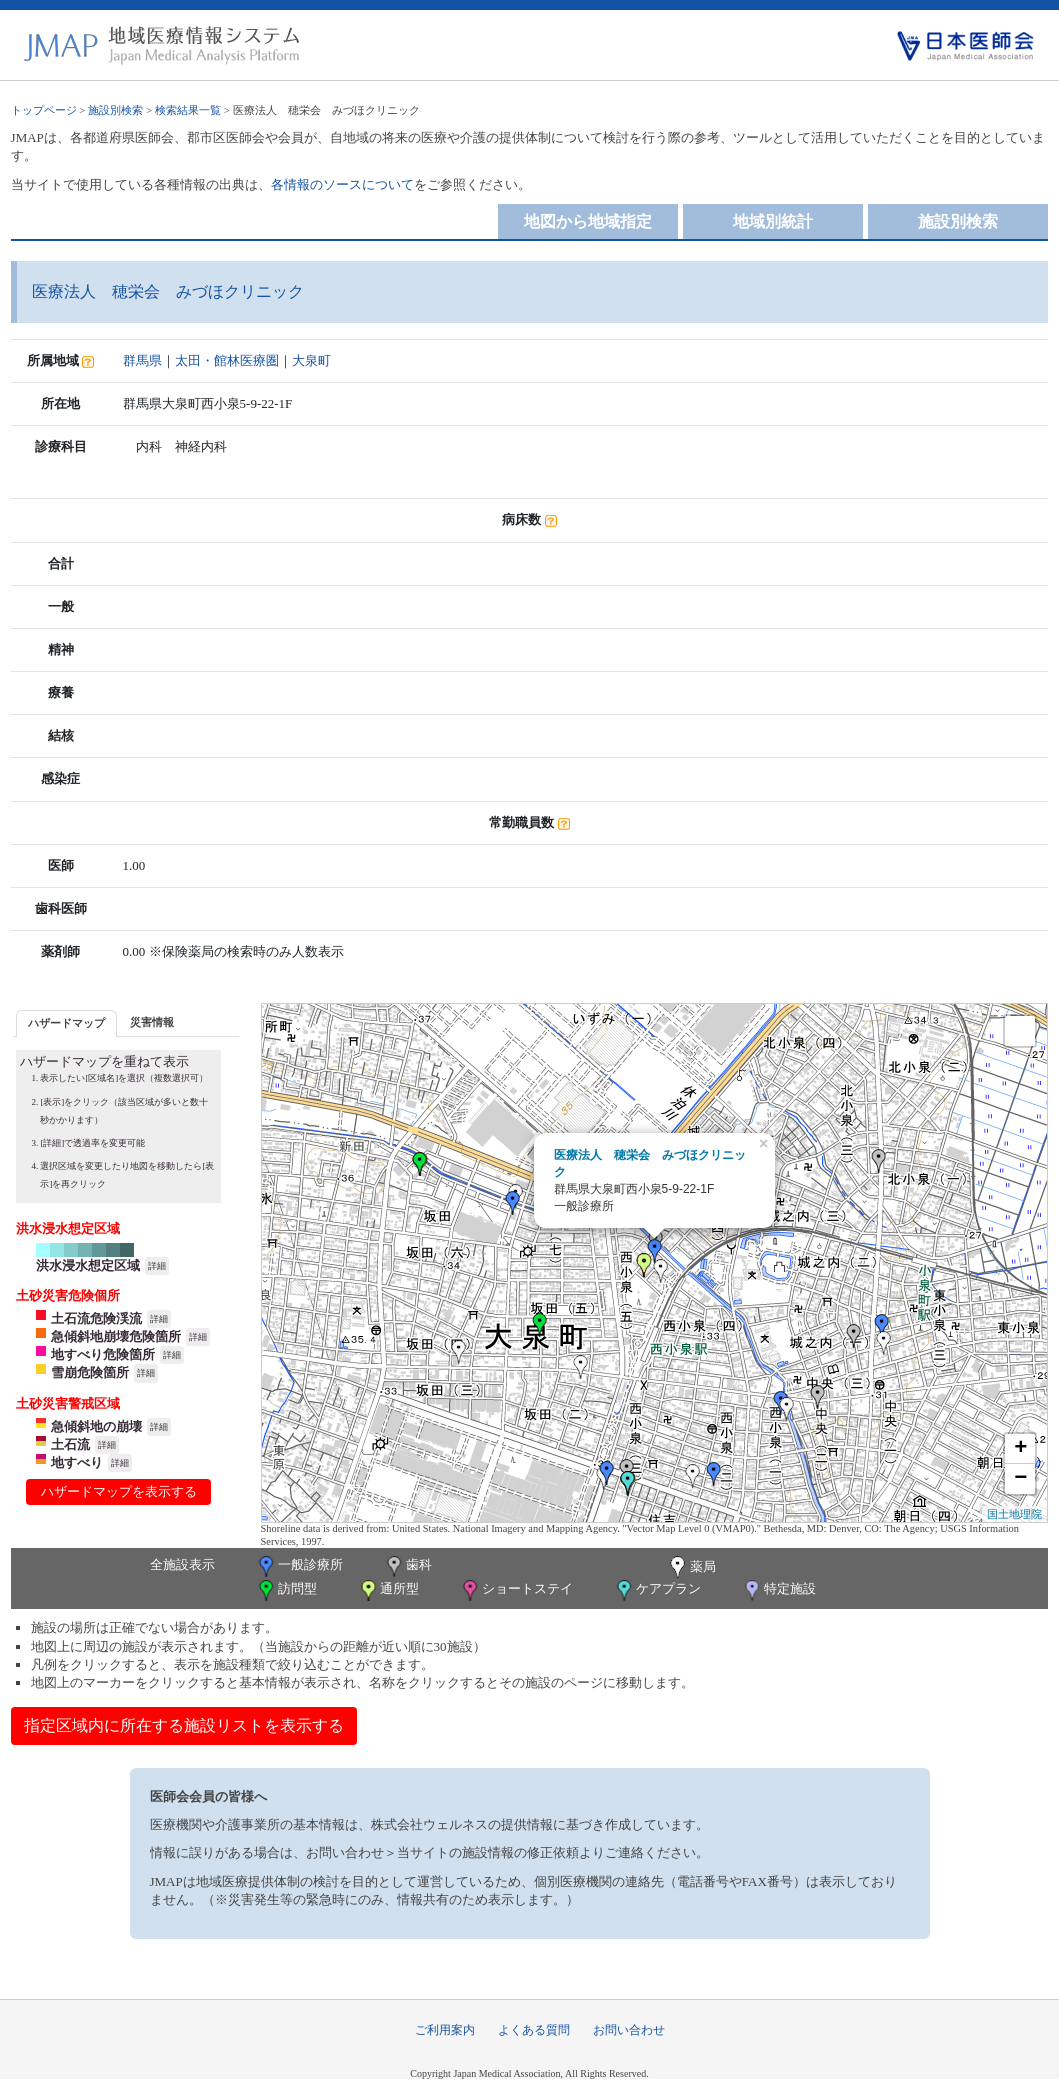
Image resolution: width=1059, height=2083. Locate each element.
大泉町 (311, 360)
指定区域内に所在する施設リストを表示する (184, 1725)
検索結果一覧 (188, 110)
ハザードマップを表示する (119, 1491)
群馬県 (142, 360)
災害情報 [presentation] (152, 1022)
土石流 (70, 1444)
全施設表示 (182, 1564)
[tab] (66, 1023)
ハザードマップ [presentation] (66, 1023)
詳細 (157, 1266)
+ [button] (1020, 1449)
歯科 (407, 1566)
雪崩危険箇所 (90, 1372)
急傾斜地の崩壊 (96, 1426)
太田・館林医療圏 (227, 360)
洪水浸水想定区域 (88, 1265)
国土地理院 (1014, 1514)
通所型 (388, 1590)
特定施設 (778, 1590)
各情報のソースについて (342, 184)
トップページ (44, 110)
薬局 (691, 1568)
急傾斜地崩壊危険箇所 (116, 1336)
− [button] (1020, 1479)
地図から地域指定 (588, 221)
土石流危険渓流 (96, 1318)
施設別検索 (115, 110)
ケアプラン (657, 1590)
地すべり (77, 1462)
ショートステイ (516, 1590)
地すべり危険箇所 (103, 1354)
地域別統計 (773, 221)
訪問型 (286, 1590)
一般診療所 (299, 1566)
